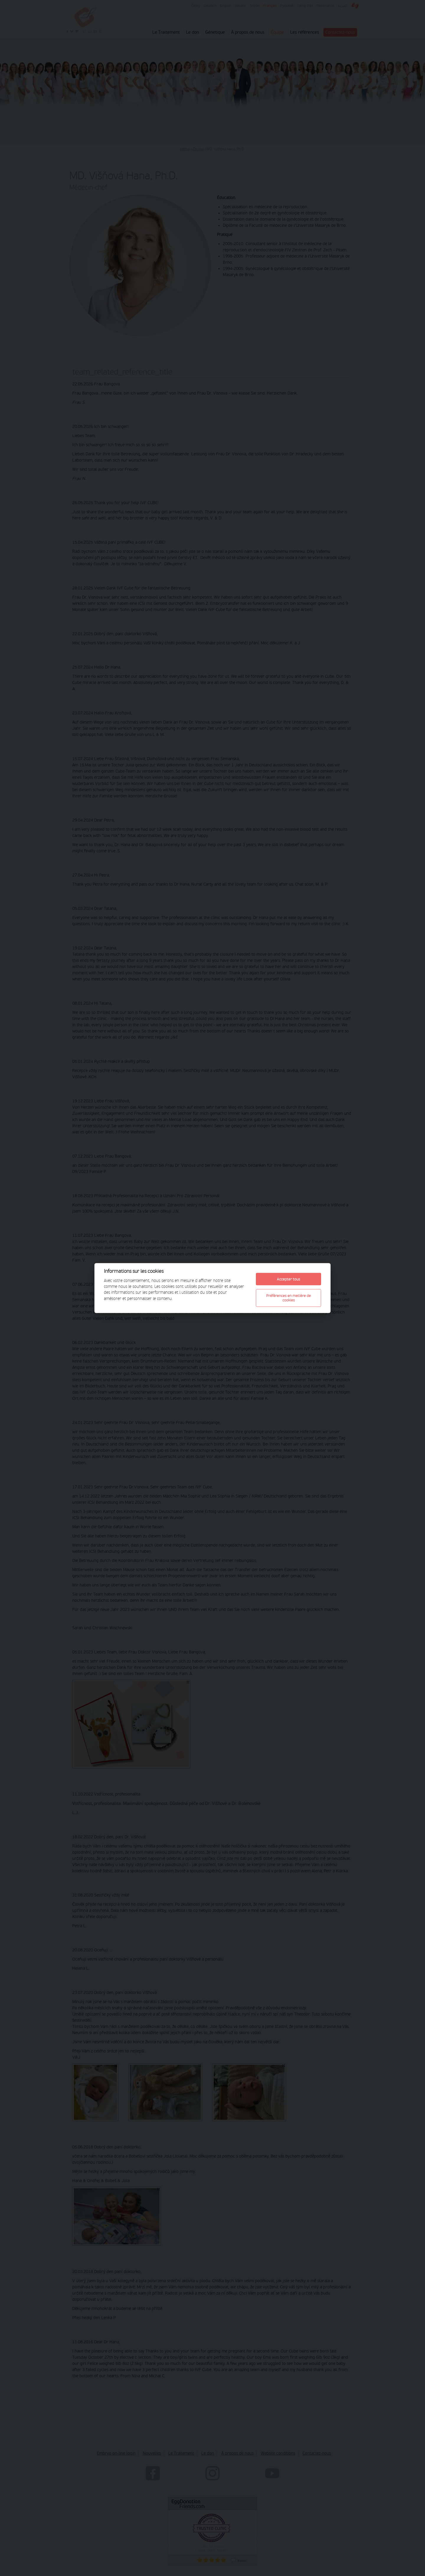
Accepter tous (288, 1279)
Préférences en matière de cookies (288, 1298)
